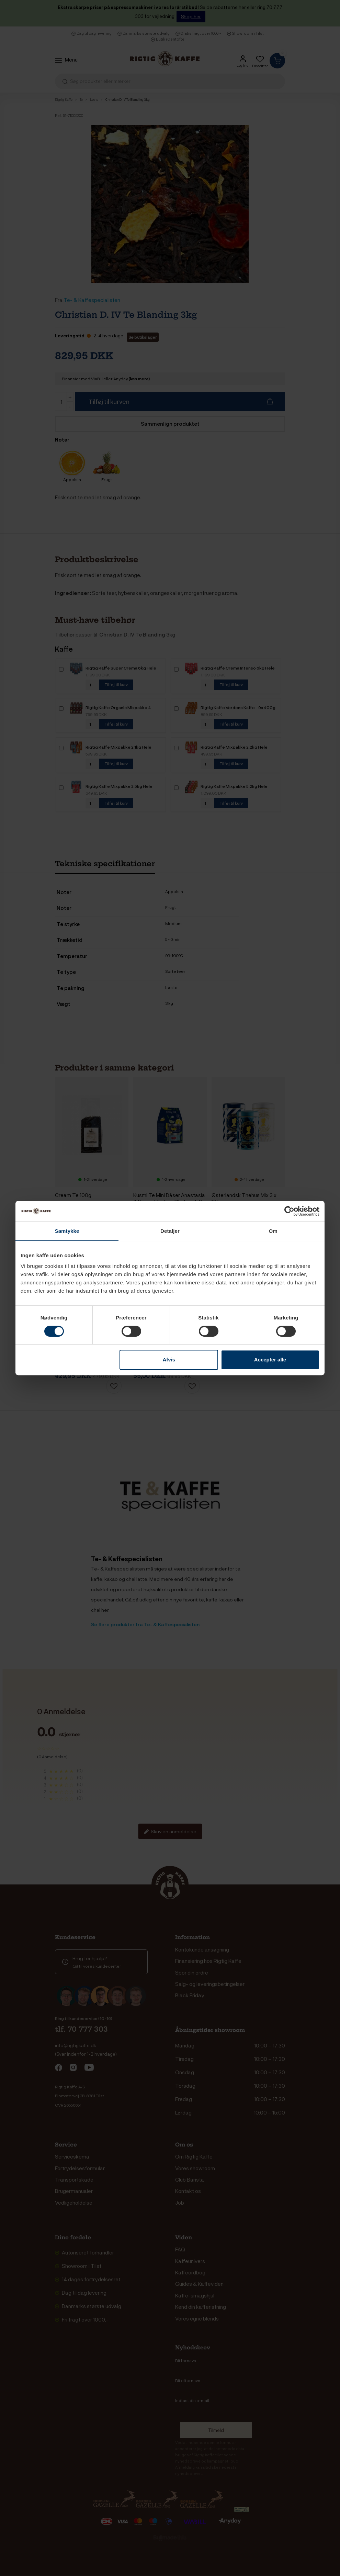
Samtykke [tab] (67, 1231)
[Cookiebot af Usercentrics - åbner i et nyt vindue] (289, 1211)
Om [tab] (273, 1231)
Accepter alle (270, 1359)
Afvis (169, 1359)
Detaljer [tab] (170, 1231)
